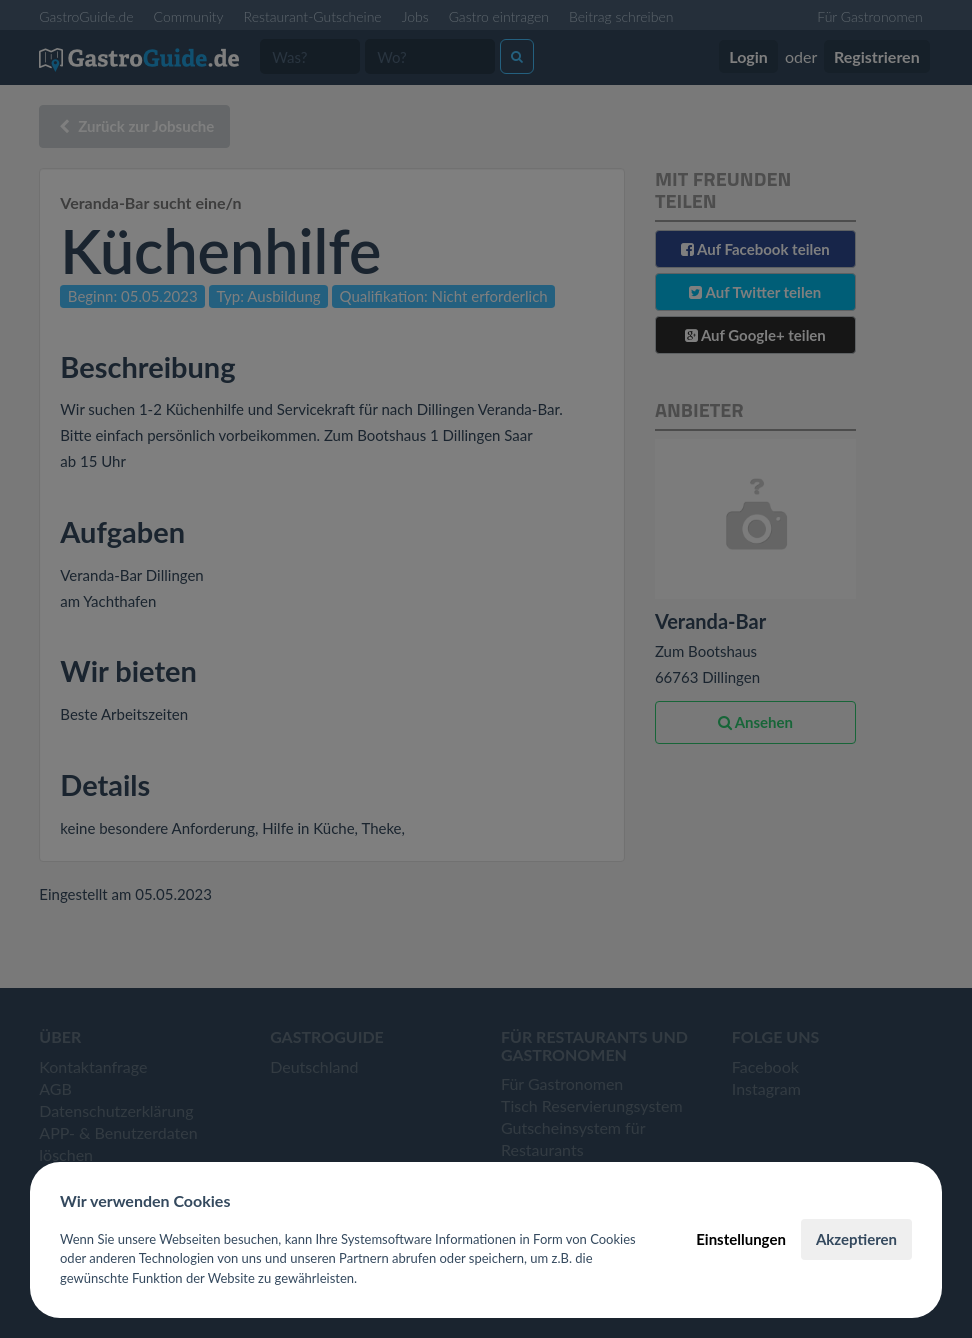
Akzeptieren (856, 1239)
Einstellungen (741, 1239)
